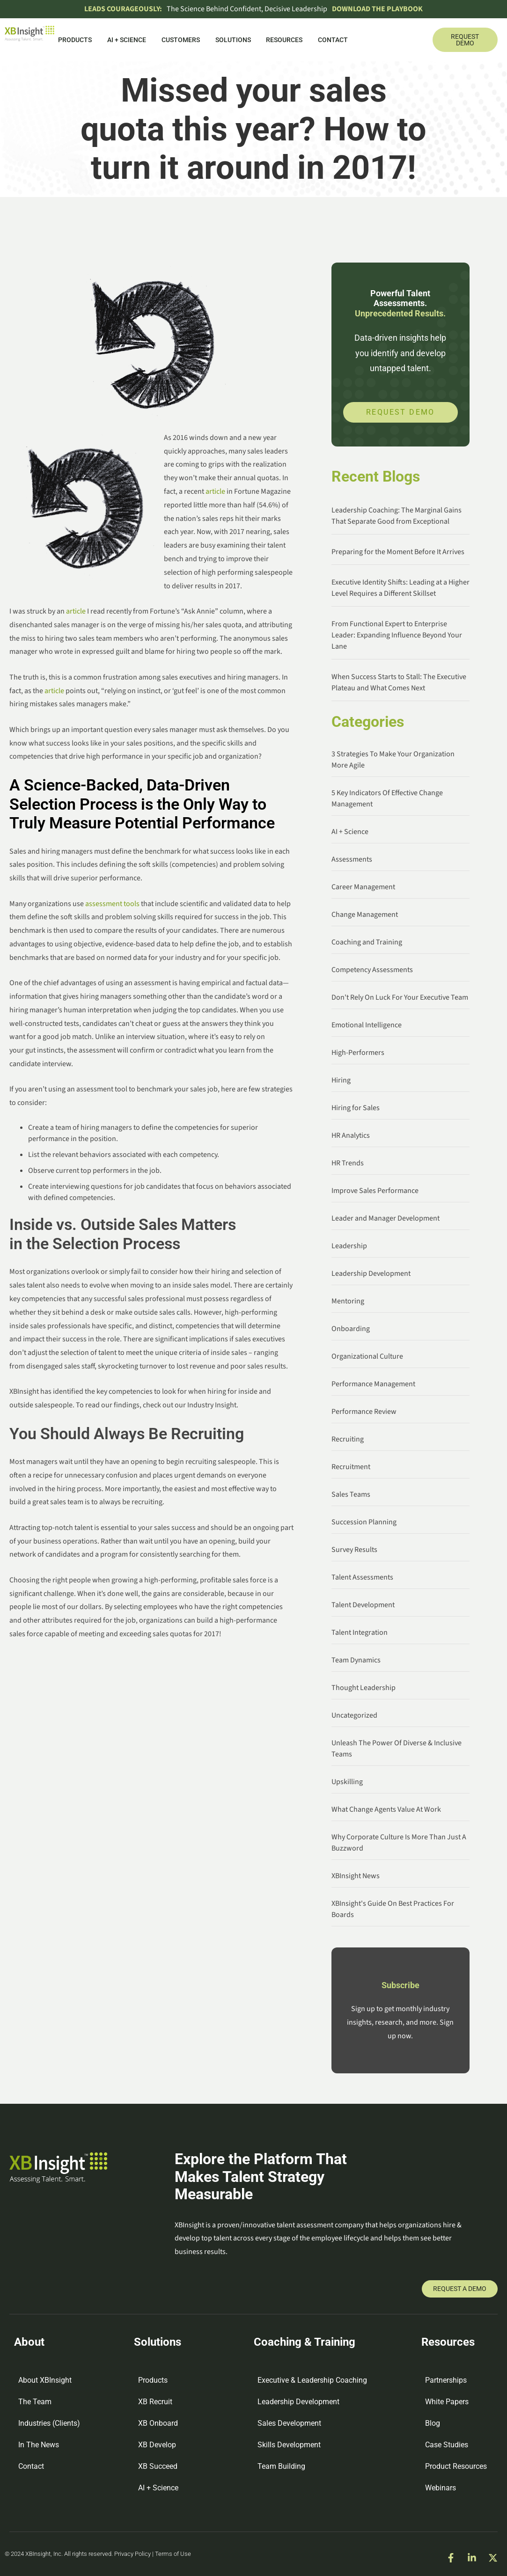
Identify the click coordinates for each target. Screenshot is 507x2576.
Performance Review (364, 1411)
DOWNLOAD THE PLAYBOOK (377, 9)
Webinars (440, 2487)
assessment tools (112, 904)
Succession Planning (364, 1522)
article (215, 491)
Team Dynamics (356, 1660)
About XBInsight (45, 2380)
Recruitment (350, 1467)
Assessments (351, 859)
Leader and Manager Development (385, 1218)
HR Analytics (350, 1135)
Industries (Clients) (49, 2423)
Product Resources (456, 2466)
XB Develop (157, 2444)
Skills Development (289, 2444)
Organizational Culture (367, 1356)
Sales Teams (350, 1494)
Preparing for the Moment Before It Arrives (397, 552)
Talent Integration (359, 1632)
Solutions (233, 40)
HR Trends (347, 1163)
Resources (284, 40)
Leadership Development (371, 1273)
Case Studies (446, 2444)
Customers (181, 40)
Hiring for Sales (355, 1108)
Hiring (341, 1080)
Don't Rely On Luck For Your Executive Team (399, 997)
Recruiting (347, 1439)
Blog (432, 2423)
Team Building (281, 2466)
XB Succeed (157, 2466)
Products (75, 40)
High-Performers (357, 1052)
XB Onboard (158, 2423)
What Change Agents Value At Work (386, 1809)
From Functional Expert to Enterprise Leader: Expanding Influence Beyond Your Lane (396, 635)
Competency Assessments (372, 970)
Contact (333, 40)
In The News (38, 2444)
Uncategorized (354, 1715)
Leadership (349, 1246)
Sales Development (289, 2423)
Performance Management (373, 1384)
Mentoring (347, 1301)
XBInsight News (355, 1876)
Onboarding (350, 1329)
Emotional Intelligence (366, 1025)
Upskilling (347, 1782)
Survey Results (354, 1549)
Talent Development (363, 1605)
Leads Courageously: (123, 9)
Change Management (364, 914)
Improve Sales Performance (375, 1191)
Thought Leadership (363, 1688)
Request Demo (400, 412)
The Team (34, 2401)
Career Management (363, 887)
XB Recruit (155, 2401)
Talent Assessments (362, 1577)
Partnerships (446, 2380)
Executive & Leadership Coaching (312, 2380)
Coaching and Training (366, 942)
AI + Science (126, 40)
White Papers (447, 2401)
